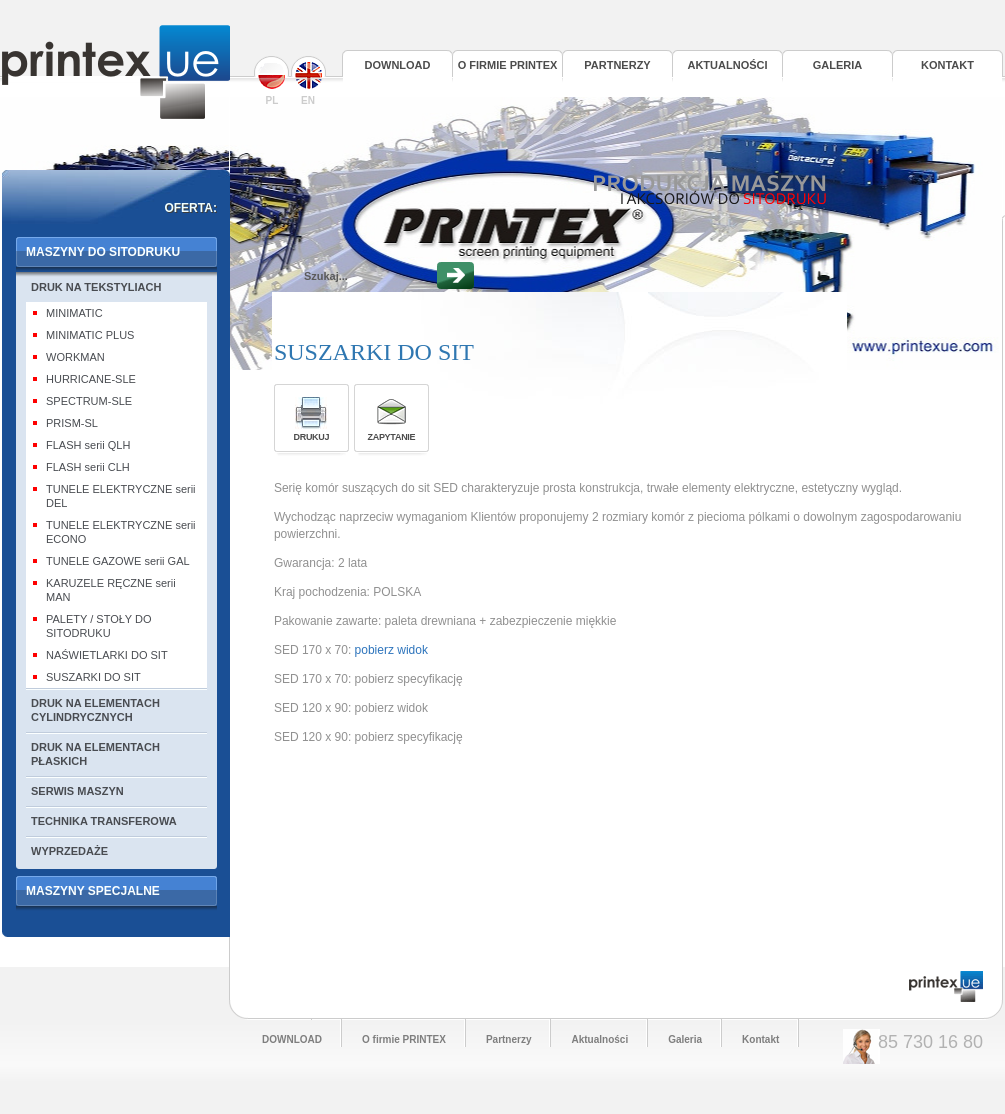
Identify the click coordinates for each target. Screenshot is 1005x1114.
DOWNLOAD (398, 65)
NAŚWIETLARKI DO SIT (107, 655)
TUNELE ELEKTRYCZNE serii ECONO (121, 532)
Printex (116, 72)
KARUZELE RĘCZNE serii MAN (111, 590)
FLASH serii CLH (88, 467)
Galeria (838, 65)
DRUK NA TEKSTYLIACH (96, 287)
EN (308, 81)
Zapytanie (391, 437)
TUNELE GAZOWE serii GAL (118, 561)
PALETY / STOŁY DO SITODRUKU (99, 626)
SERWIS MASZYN (77, 791)
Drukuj (311, 437)
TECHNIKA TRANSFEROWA (104, 821)
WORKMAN (75, 357)
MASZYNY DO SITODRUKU (103, 252)
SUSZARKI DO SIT (93, 677)
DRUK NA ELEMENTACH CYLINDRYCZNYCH (95, 710)
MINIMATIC (74, 313)
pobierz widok (395, 650)
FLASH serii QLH (88, 445)
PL (272, 81)
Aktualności (727, 65)
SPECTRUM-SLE (89, 401)
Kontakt (947, 65)
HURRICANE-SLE (91, 379)
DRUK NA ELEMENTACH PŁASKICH (95, 754)
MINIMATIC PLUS (90, 335)
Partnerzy (617, 65)
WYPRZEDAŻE (69, 851)
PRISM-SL (72, 423)
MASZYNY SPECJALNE (93, 891)
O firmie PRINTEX (508, 65)
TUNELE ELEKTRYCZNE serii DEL (121, 496)
